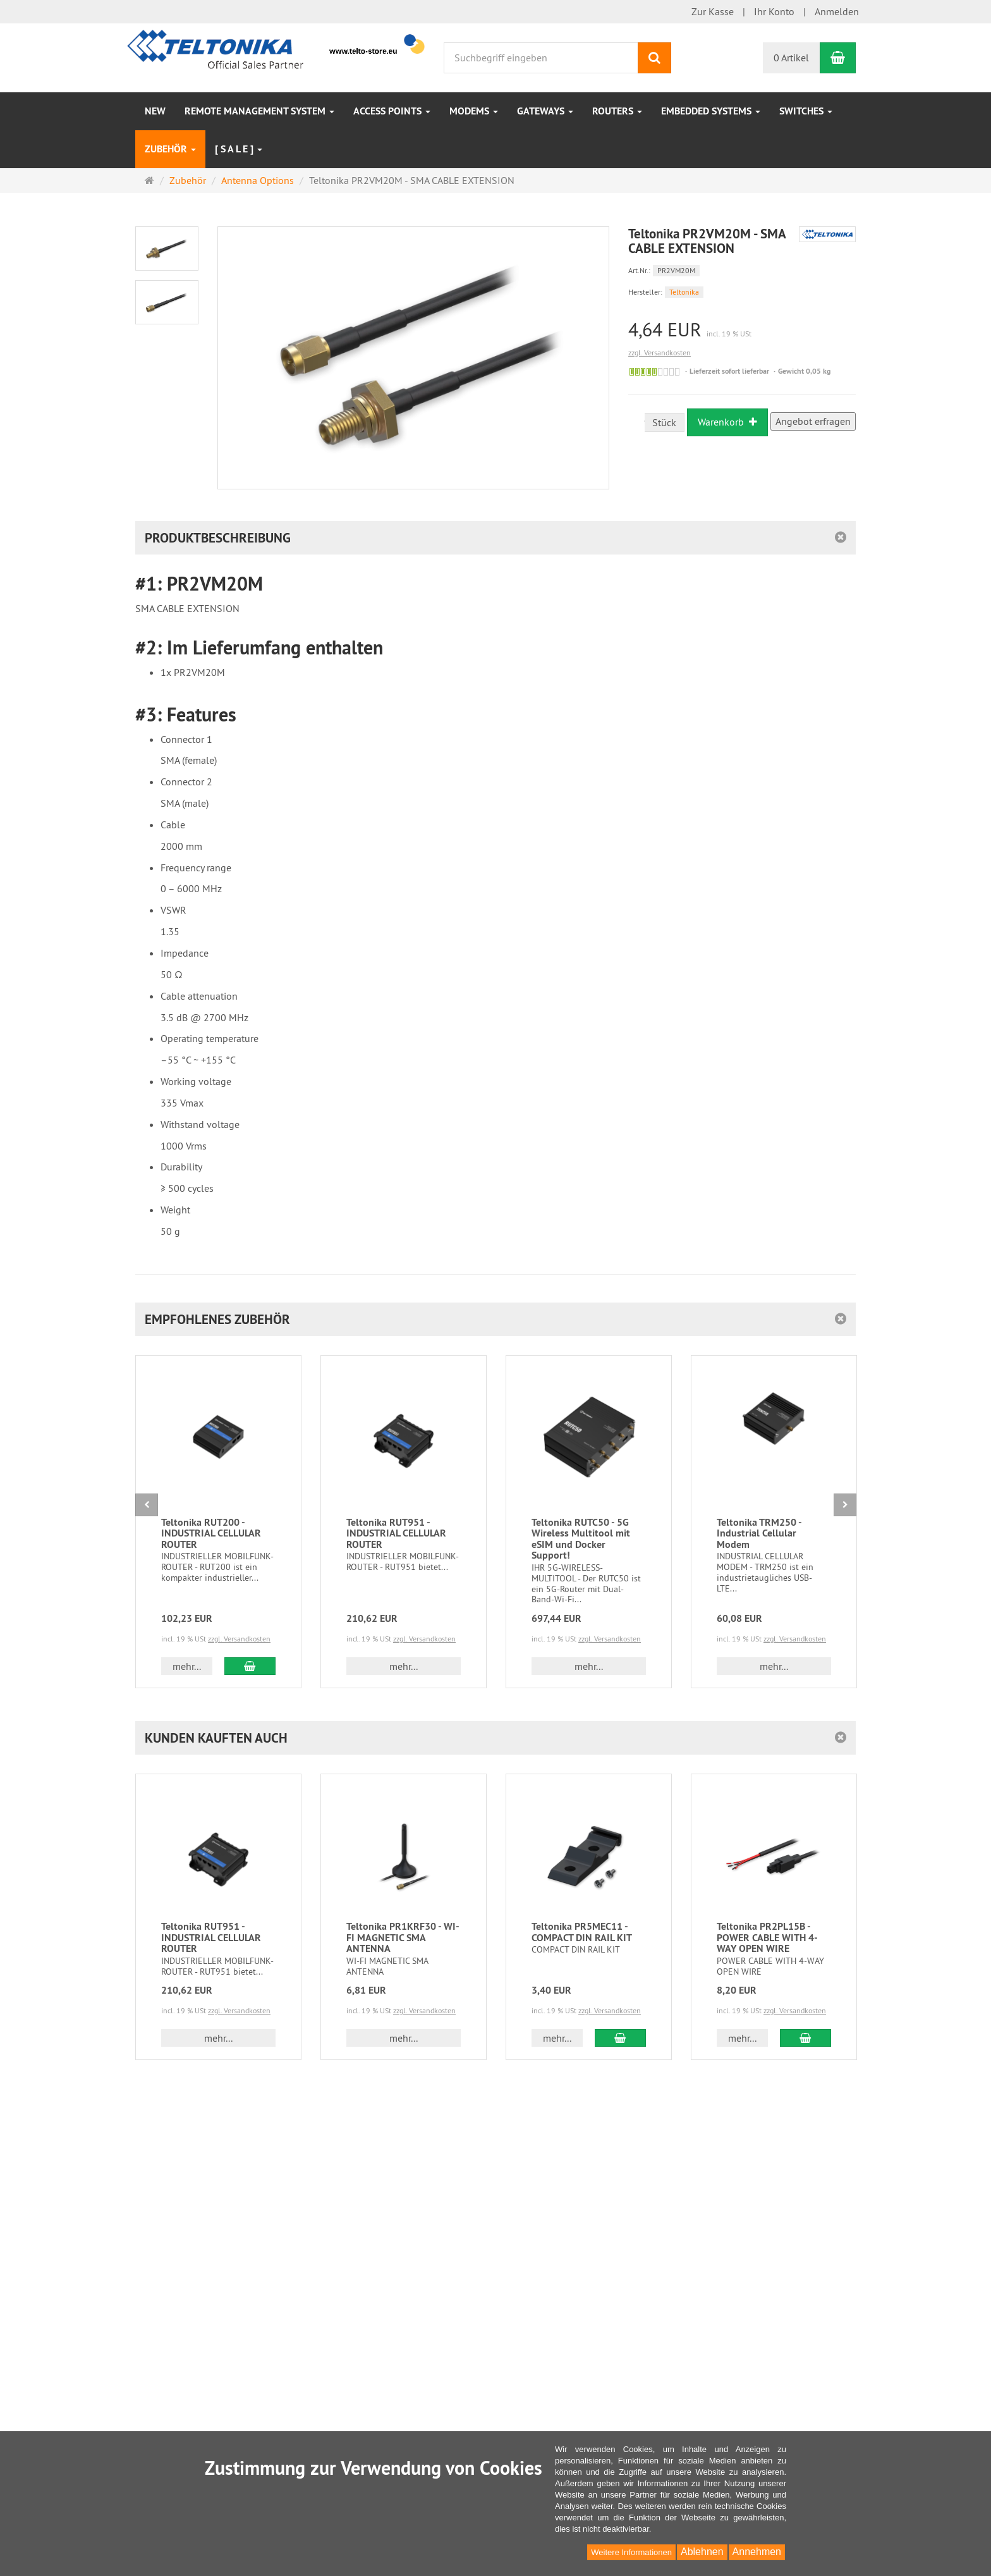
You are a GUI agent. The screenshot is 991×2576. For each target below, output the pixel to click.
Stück (664, 422)
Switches (805, 111)
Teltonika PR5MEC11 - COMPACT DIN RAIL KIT (582, 1932)
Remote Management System (259, 111)
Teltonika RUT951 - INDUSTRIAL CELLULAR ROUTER (396, 1533)
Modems (473, 111)
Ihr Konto (774, 11)
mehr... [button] (187, 1666)
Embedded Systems (710, 111)
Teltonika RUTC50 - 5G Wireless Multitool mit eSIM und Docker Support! (581, 1539)
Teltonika (684, 292)
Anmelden (837, 11)
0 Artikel (791, 57)
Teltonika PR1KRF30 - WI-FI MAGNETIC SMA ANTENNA (402, 1937)
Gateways (545, 111)
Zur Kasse (712, 11)
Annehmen (757, 2551)
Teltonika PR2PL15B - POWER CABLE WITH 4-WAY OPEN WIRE (767, 1937)
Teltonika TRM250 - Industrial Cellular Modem (759, 1533)
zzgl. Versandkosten (659, 352)
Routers (617, 111)
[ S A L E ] (238, 149)
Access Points (391, 111)
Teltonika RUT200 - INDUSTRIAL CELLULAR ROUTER (211, 1533)
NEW (155, 111)
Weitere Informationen (631, 2552)
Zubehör (170, 149)
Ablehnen (702, 2551)
